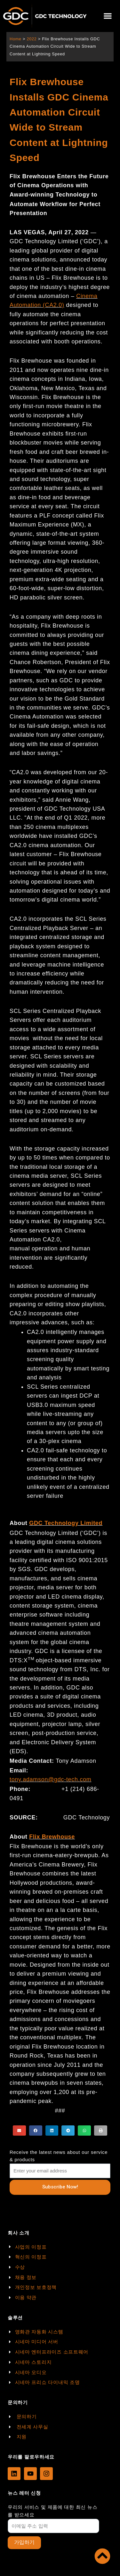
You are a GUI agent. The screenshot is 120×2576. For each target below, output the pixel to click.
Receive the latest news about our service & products (59, 2156)
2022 (31, 38)
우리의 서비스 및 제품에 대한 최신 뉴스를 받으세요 (52, 2510)
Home (15, 38)
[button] (107, 16)
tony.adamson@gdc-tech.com (51, 1779)
